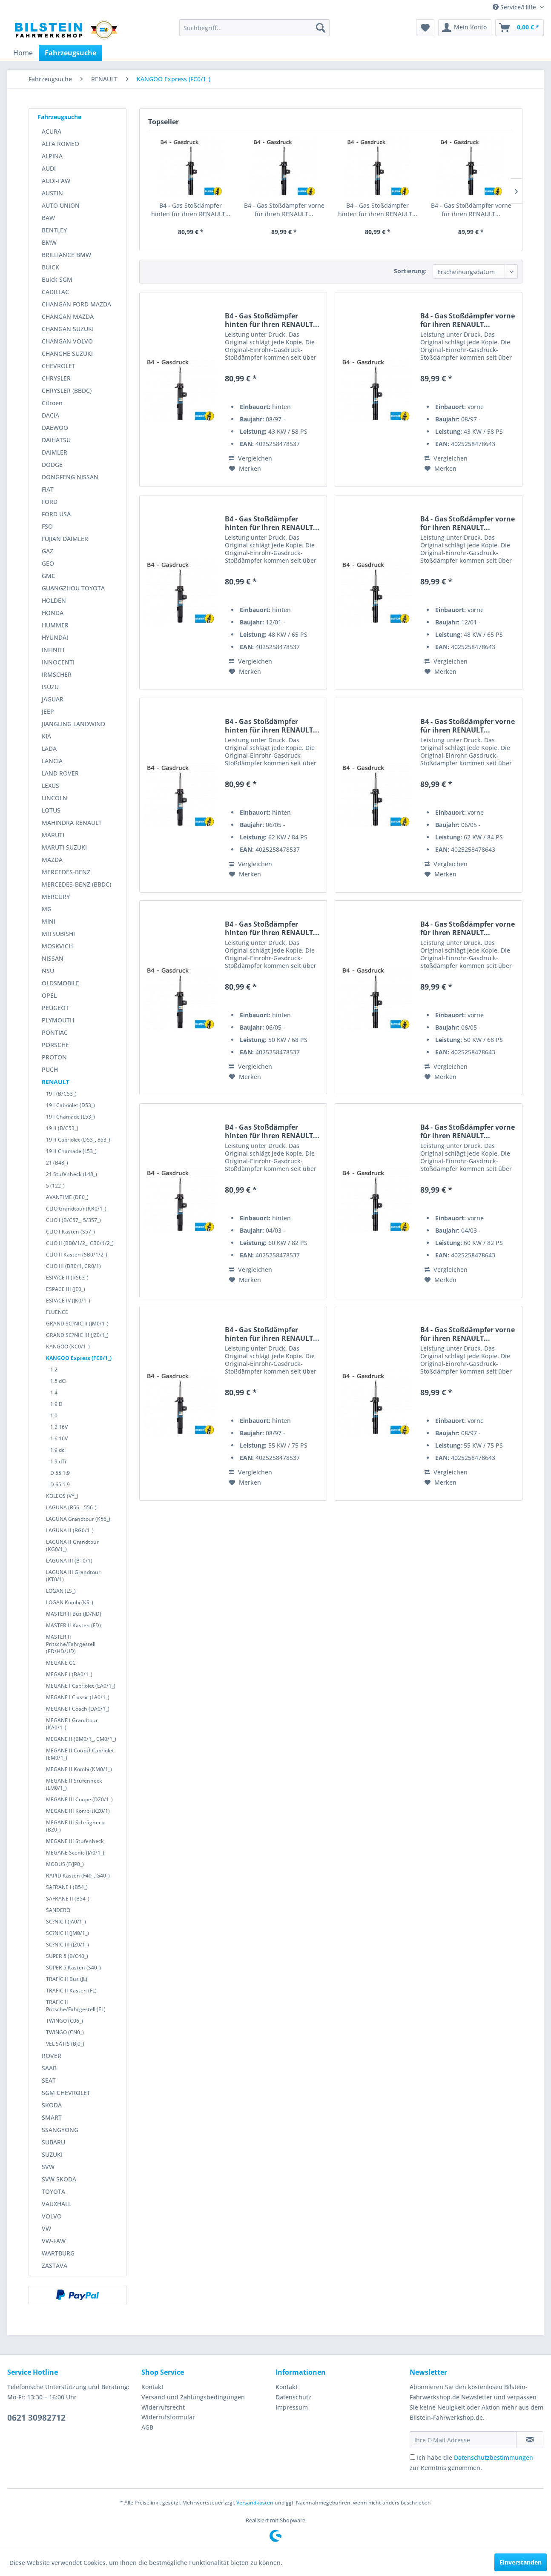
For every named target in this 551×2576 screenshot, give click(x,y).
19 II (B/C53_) (62, 1128)
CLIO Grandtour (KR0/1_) (76, 1208)
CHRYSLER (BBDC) (67, 390)
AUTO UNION (61, 205)
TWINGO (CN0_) (65, 2032)
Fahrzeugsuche (59, 117)
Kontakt (152, 2387)
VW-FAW (54, 2241)
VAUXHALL (56, 2204)
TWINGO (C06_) (64, 2020)
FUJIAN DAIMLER (65, 539)
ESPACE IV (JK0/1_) (68, 1300)
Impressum (292, 2407)
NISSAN (52, 958)
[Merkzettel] (425, 27)
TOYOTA (53, 2191)
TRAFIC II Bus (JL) (66, 1979)
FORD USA (56, 514)
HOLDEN (54, 600)
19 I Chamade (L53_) (70, 1116)
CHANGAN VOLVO (67, 341)
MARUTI (53, 835)
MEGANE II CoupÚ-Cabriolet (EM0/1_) (80, 1754)
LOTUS (51, 810)
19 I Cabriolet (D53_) (70, 1105)
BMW (49, 242)
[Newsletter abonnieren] (530, 2439)
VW (46, 2228)
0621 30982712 (36, 2417)
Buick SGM (57, 279)
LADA (49, 748)
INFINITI (53, 650)
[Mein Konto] (464, 27)
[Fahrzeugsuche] (70, 53)
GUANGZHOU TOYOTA (73, 588)
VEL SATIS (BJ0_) (65, 2043)
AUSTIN (52, 193)
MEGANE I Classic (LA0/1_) (77, 1697)
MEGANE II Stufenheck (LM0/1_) (74, 1784)
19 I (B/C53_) (61, 1093)
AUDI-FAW (56, 181)
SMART (52, 2117)
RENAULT (55, 1082)
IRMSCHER (57, 674)
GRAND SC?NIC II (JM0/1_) (77, 1323)
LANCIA (52, 761)
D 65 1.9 (60, 1484)
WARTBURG (58, 2253)
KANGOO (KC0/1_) (68, 1346)
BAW (48, 218)
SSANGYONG (60, 2130)
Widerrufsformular (168, 2417)
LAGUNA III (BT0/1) (69, 1560)
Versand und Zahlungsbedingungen (193, 2397)
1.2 (53, 1369)
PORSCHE (55, 1045)
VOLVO (52, 2216)
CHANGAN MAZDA (68, 316)
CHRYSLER (56, 378)
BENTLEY (54, 230)
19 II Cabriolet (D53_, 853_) (78, 1139)
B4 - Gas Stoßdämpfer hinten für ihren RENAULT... (190, 209)
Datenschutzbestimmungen (493, 2457)
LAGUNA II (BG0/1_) (70, 1530)
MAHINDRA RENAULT (72, 823)
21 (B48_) (57, 1162)
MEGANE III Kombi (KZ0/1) (78, 1811)
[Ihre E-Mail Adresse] (463, 2439)
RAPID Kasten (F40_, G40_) (78, 1875)
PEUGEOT (55, 1008)
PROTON (54, 1057)
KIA (46, 736)
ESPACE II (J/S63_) (67, 1277)
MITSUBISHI (58, 934)
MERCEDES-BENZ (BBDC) (76, 884)
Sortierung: (410, 271)
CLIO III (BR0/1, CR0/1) (73, 1266)
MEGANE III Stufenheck (75, 1841)
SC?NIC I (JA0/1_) (66, 1921)
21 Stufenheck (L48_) (71, 1174)
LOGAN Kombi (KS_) (69, 1602)
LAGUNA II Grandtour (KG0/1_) (72, 1545)
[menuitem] (254, 27)
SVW (48, 2167)
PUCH (50, 1069)
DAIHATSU (56, 440)
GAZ (47, 551)
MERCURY (56, 897)
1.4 (53, 1392)
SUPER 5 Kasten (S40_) (73, 1967)
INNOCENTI (58, 662)
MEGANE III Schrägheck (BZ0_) (75, 1826)
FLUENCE (57, 1312)
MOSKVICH (57, 946)
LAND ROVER (60, 773)
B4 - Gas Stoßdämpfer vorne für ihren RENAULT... (284, 209)
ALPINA (52, 156)
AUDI (49, 168)
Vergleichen (250, 458)
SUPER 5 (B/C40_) (67, 1956)
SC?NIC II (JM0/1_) (67, 1933)
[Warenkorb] (519, 27)
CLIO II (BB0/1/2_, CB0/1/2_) (80, 1243)
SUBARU (53, 2142)
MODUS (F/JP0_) (65, 1864)
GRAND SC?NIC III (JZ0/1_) (77, 1335)
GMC (48, 576)
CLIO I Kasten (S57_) (70, 1231)
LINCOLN (54, 798)
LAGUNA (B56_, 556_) (71, 1507)
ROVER (51, 2056)
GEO (48, 563)
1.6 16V (59, 1438)
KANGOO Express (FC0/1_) (79, 1358)
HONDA (52, 613)
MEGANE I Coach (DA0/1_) (77, 1708)
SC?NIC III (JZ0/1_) (67, 1944)
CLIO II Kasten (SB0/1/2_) (76, 1254)
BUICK (50, 267)
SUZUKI (52, 2154)
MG (47, 909)
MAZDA (52, 860)
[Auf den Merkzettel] (245, 469)
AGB (147, 2427)
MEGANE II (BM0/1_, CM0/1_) (81, 1739)
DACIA (50, 415)
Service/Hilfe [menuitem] (515, 7)
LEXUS (50, 785)
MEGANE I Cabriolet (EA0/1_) (80, 1685)
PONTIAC (55, 1032)
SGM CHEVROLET (66, 2093)
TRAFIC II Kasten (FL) (71, 1990)
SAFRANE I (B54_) (67, 1887)
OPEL (49, 995)
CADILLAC (55, 292)
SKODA (52, 2105)
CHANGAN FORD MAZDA (76, 304)
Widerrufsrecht (163, 2407)
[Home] (23, 53)
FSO (47, 526)
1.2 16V (59, 1427)
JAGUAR (52, 699)
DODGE (52, 465)
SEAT (49, 2080)
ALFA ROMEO (60, 144)
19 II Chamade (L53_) (71, 1151)
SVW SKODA (59, 2179)
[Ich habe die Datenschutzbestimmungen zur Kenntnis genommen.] (412, 2457)
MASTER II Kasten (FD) (73, 1625)
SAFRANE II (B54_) (67, 1898)
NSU (48, 971)
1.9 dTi (58, 1461)
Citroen (52, 403)
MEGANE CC (61, 1662)
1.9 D (56, 1404)
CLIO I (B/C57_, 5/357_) (73, 1220)
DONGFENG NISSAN (70, 477)
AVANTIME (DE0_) (67, 1197)
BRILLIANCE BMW (66, 255)
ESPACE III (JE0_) (65, 1289)
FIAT (48, 489)
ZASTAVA (54, 2265)
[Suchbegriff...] (254, 27)
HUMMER (55, 625)
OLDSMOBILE (60, 983)
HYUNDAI (55, 637)
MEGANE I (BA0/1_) (69, 1674)
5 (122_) (55, 1185)
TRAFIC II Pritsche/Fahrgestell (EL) (76, 2005)
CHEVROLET (58, 366)
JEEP (48, 711)
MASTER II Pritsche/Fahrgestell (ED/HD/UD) (70, 1644)
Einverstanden (520, 2562)
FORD (49, 502)
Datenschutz (293, 2397)
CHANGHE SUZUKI (67, 353)
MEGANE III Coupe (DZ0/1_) (79, 1799)
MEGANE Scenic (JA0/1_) (75, 1852)
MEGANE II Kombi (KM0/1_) (79, 1769)
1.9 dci (58, 1450)
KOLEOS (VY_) (62, 1496)
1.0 (53, 1415)
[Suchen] (321, 27)
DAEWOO (55, 428)
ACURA (51, 131)
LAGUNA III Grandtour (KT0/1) (73, 1575)
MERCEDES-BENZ (66, 872)
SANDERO (58, 1910)
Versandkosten (254, 2502)
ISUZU (50, 687)
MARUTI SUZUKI (64, 847)
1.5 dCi (58, 1381)
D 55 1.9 (60, 1473)
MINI (48, 921)
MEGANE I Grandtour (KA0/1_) (72, 1724)
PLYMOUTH (58, 1020)
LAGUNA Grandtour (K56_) (78, 1519)
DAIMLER (54, 452)
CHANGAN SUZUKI (68, 329)
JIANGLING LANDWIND (73, 724)
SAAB (49, 2068)
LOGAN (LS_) (61, 1590)
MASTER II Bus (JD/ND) (73, 1613)
